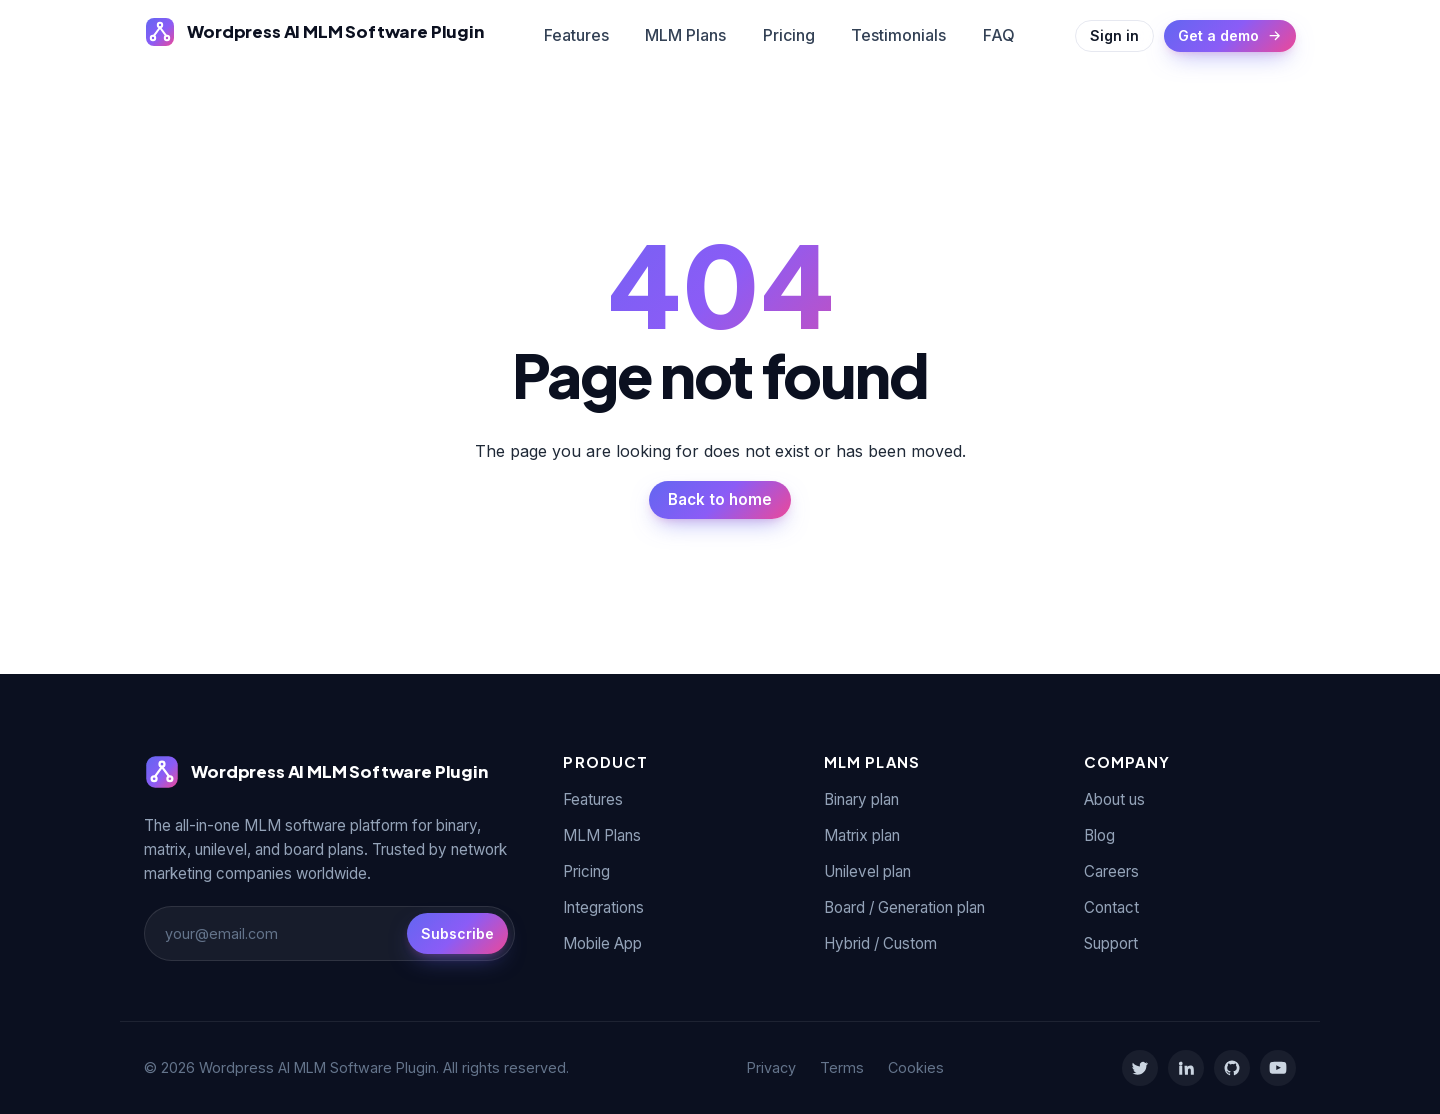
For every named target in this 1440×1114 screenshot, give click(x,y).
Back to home (720, 499)
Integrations (603, 907)
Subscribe (457, 933)
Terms (842, 1067)
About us (1114, 799)
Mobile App (602, 943)
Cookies (916, 1067)
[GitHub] (1232, 1068)
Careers (1111, 871)
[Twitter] (1140, 1068)
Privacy (771, 1067)
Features (576, 35)
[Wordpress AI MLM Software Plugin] (314, 32)
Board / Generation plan (904, 907)
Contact (1111, 907)
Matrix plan (862, 835)
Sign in (1114, 35)
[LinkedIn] (1186, 1068)
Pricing (789, 35)
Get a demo (1230, 35)
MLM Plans (685, 35)
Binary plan (861, 799)
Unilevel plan (867, 871)
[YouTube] (1278, 1068)
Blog (1099, 835)
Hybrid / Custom (880, 943)
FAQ (999, 35)
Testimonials (898, 35)
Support (1111, 943)
